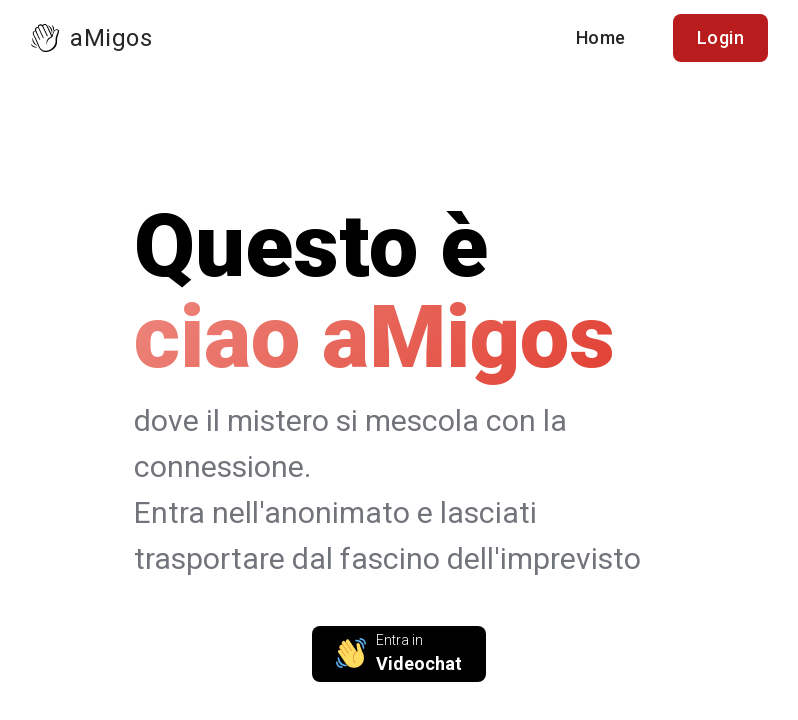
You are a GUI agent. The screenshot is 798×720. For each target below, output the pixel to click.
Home (601, 37)
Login (721, 37)
